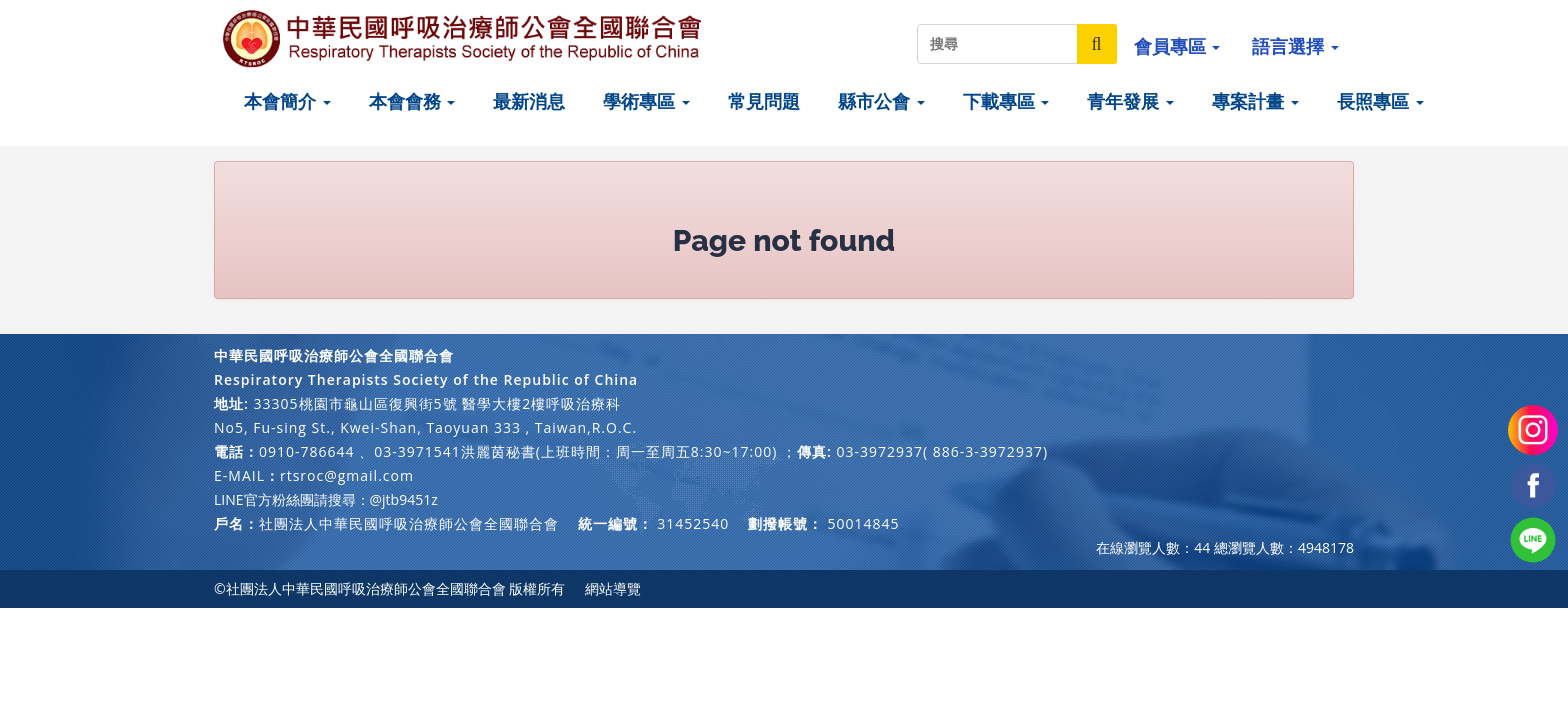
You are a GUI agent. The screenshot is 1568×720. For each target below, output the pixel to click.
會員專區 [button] (1177, 46)
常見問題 (764, 101)
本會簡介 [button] (287, 101)
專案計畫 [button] (1255, 101)
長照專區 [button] (1380, 101)
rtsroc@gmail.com (347, 475)
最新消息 (529, 101)
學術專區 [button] (646, 101)
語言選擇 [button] (1295, 46)
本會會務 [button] (412, 101)
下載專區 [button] (1006, 101)
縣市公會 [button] (881, 101)
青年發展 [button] (1130, 101)
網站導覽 (613, 588)
